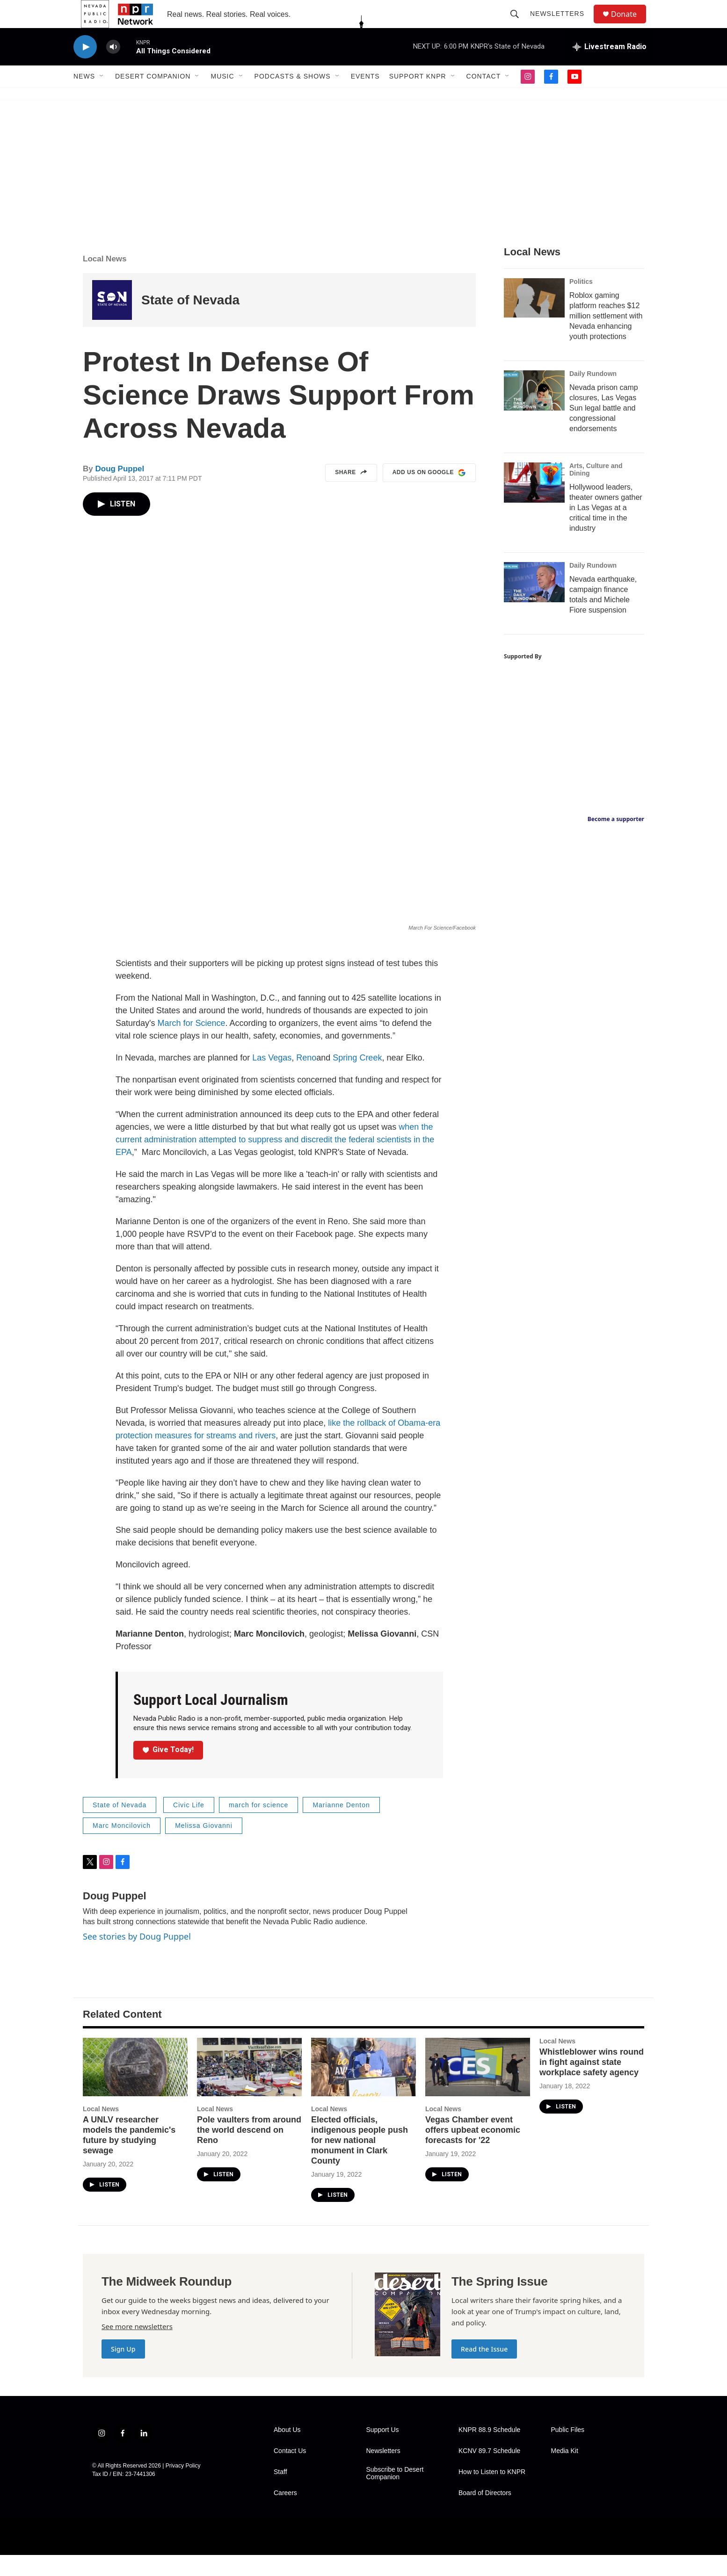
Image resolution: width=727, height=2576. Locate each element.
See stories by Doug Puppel (137, 1957)
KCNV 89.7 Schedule (489, 2471)
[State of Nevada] (112, 321)
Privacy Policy (183, 2486)
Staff (280, 2493)
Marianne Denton (341, 1826)
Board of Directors (484, 2514)
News (84, 97)
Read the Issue (484, 2370)
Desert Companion (152, 97)
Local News (105, 279)
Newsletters (561, 24)
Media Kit (564, 2471)
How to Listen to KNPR (491, 2493)
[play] (85, 68)
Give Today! (168, 1770)
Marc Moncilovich (122, 1846)
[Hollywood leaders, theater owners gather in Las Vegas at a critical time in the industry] (534, 503)
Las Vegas (271, 1078)
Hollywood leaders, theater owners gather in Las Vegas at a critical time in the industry (605, 528)
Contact (483, 97)
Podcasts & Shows (292, 97)
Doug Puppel (119, 489)
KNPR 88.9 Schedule (489, 2450)
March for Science (191, 1044)
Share (351, 494)
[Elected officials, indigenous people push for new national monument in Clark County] (363, 2088)
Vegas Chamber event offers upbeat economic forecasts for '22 (472, 2151)
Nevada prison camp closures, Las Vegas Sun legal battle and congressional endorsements (603, 429)
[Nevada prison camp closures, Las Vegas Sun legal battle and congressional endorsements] (534, 411)
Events (365, 97)
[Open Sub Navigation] (102, 97)
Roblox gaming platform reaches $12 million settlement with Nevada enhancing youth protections (606, 336)
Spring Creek (357, 1078)
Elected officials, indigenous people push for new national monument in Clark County (359, 2161)
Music (222, 97)
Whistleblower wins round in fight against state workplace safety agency (591, 2083)
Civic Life (188, 1826)
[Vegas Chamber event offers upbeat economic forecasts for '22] (477, 2088)
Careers (285, 2514)
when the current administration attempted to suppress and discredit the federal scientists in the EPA (275, 1160)
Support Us (382, 2450)
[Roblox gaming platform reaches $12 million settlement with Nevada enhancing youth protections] (534, 319)
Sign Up (123, 2370)
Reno (306, 1078)
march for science (258, 1826)
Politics (581, 302)
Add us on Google (429, 494)
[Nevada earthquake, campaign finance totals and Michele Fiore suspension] (534, 603)
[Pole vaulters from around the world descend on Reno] (249, 2088)
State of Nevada (190, 321)
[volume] (113, 68)
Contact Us (290, 2471)
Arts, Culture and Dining (596, 490)
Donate (629, 24)
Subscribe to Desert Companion (395, 2494)
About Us (287, 2450)
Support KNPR (417, 97)
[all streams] (610, 68)
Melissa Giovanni (204, 1846)
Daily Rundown (593, 394)
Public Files (568, 2450)
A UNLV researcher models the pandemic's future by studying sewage (129, 2156)
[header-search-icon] (518, 24)
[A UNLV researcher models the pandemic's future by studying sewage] (135, 2088)
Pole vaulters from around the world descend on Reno (249, 2151)
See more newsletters (137, 2347)
